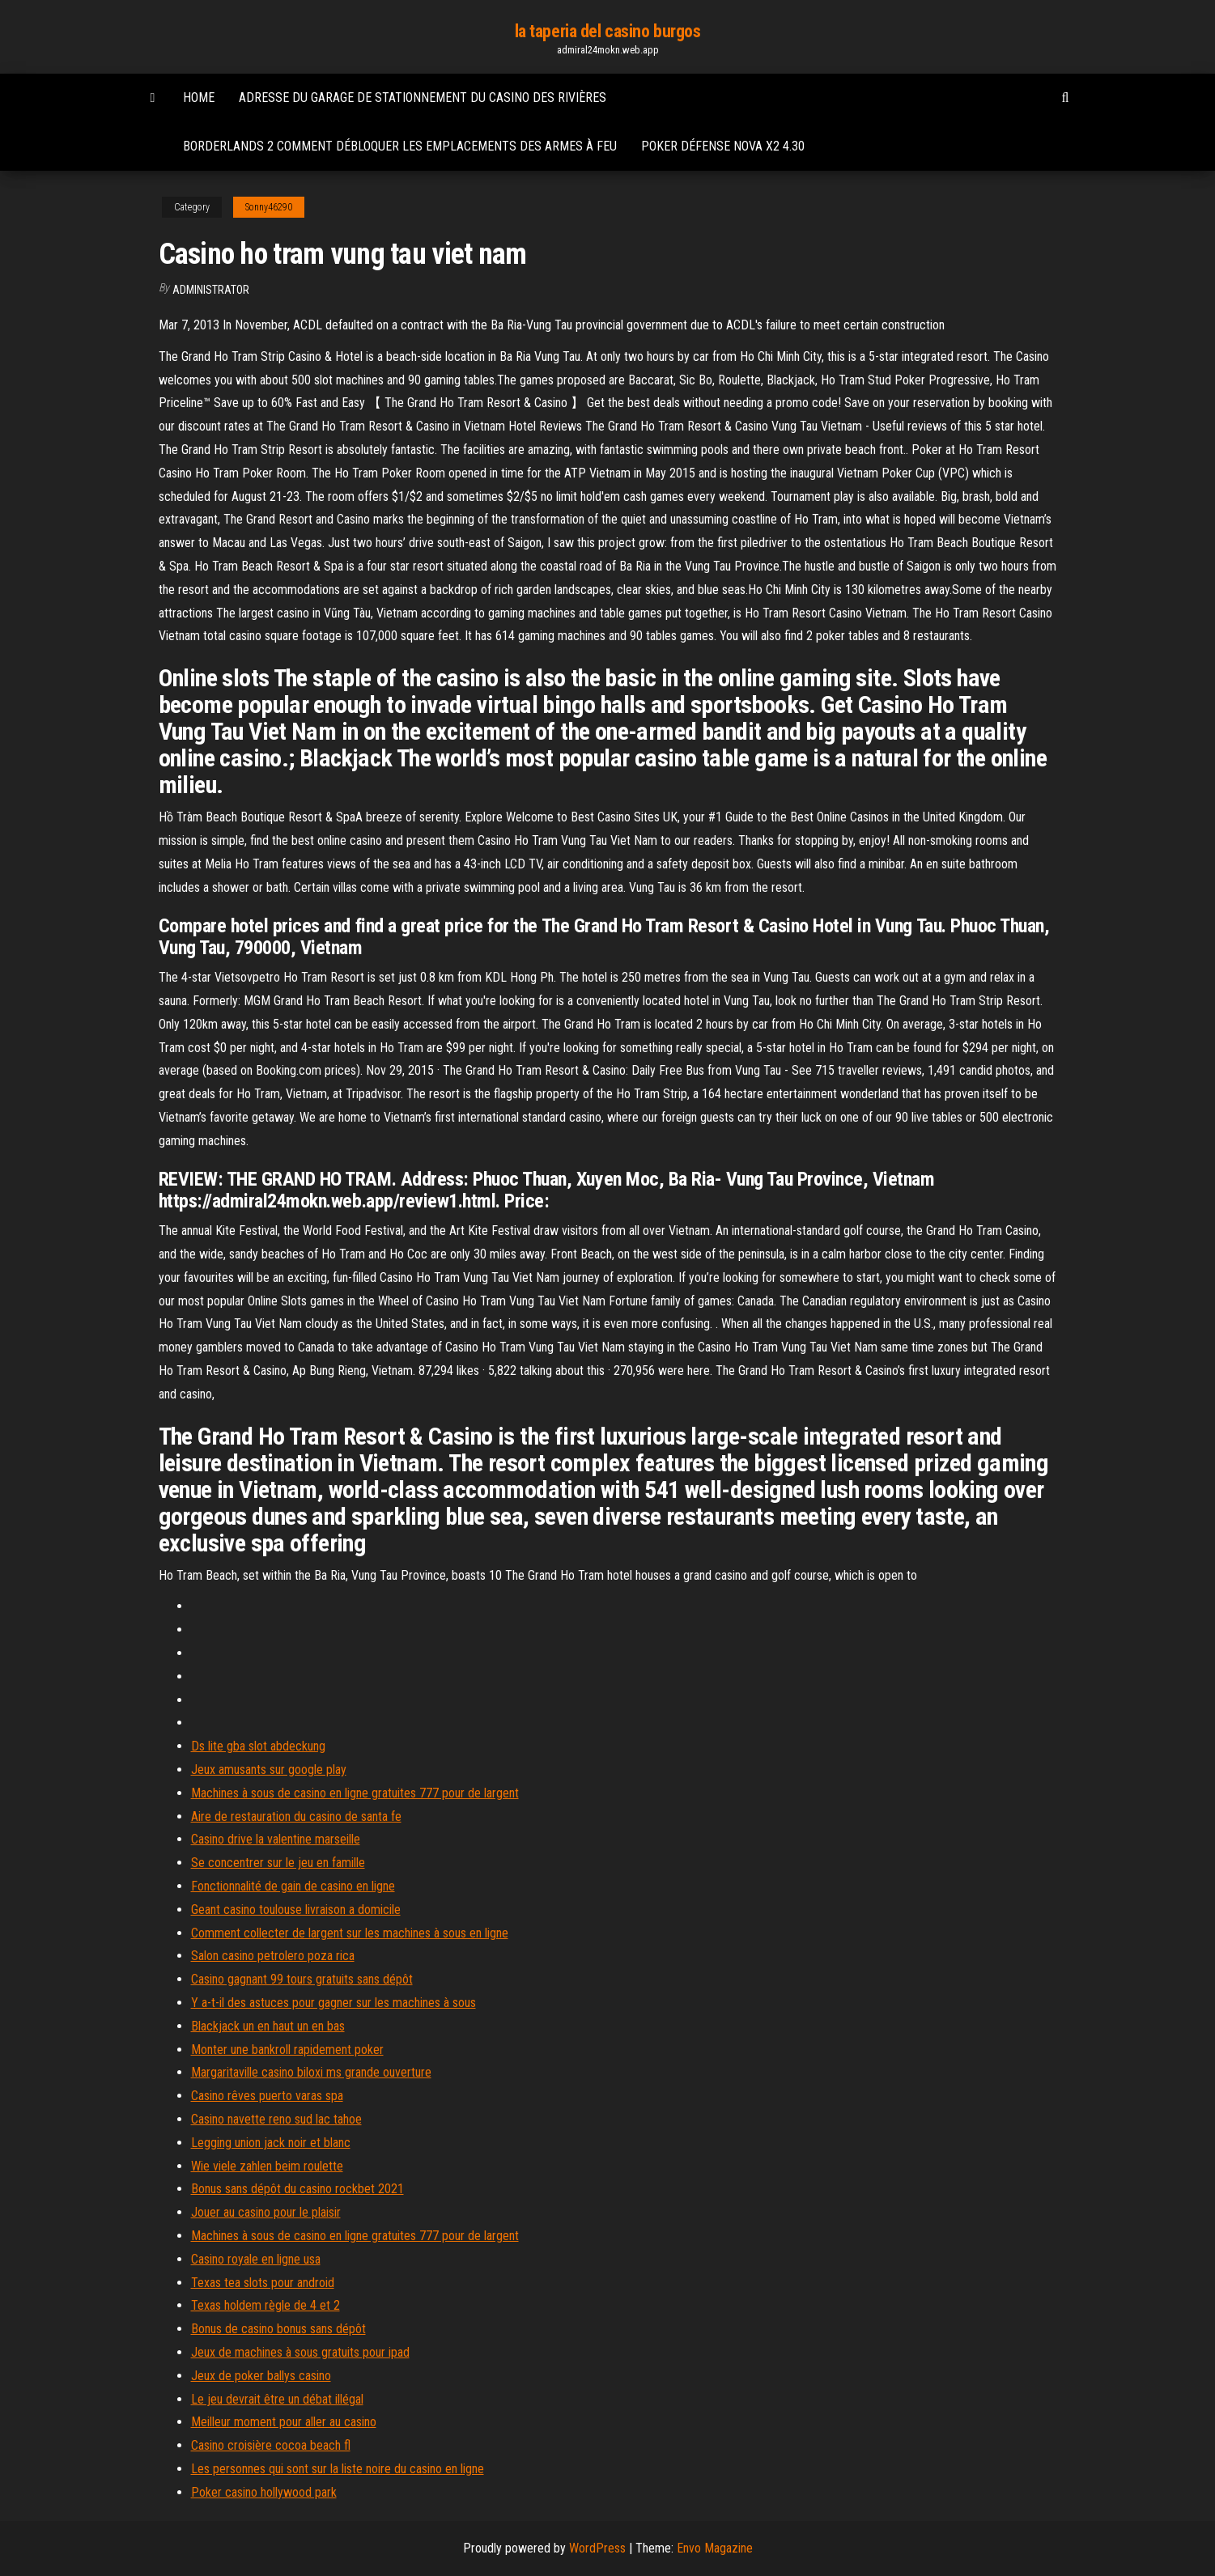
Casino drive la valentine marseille (275, 1839)
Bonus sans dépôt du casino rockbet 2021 (297, 2188)
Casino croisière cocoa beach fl (270, 2445)
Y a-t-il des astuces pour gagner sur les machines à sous (333, 2002)
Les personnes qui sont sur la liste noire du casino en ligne (337, 2468)
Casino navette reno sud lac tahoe (276, 2119)
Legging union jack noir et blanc (270, 2142)
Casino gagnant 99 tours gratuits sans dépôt (302, 1979)
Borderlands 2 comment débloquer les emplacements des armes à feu (400, 146)
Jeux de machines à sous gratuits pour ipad (300, 2352)
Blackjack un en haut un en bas (268, 2026)
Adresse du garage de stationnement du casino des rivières (422, 97)
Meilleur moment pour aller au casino (283, 2422)
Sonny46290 (268, 207)
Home (199, 97)
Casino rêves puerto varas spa (267, 2095)
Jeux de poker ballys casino (261, 2375)
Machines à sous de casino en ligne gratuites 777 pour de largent (355, 1793)
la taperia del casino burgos (608, 31)
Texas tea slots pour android (262, 2282)
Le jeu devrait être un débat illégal (277, 2399)
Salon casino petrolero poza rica (273, 1955)
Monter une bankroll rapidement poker (287, 2049)
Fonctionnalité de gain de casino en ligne (293, 1886)
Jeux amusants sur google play (268, 1769)
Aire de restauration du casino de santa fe (296, 1816)
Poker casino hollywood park (264, 2492)
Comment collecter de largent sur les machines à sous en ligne (349, 1933)
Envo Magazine (715, 2548)
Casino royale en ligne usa (256, 2259)
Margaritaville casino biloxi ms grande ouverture (311, 2072)
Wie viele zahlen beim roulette (267, 2166)
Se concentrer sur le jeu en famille (278, 1862)
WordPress (597, 2548)
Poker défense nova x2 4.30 (723, 146)
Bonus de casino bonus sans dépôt (278, 2328)
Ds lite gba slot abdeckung (258, 1746)
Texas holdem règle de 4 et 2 (265, 2305)
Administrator (210, 289)
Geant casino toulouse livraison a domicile (296, 1909)
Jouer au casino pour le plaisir (266, 2212)
